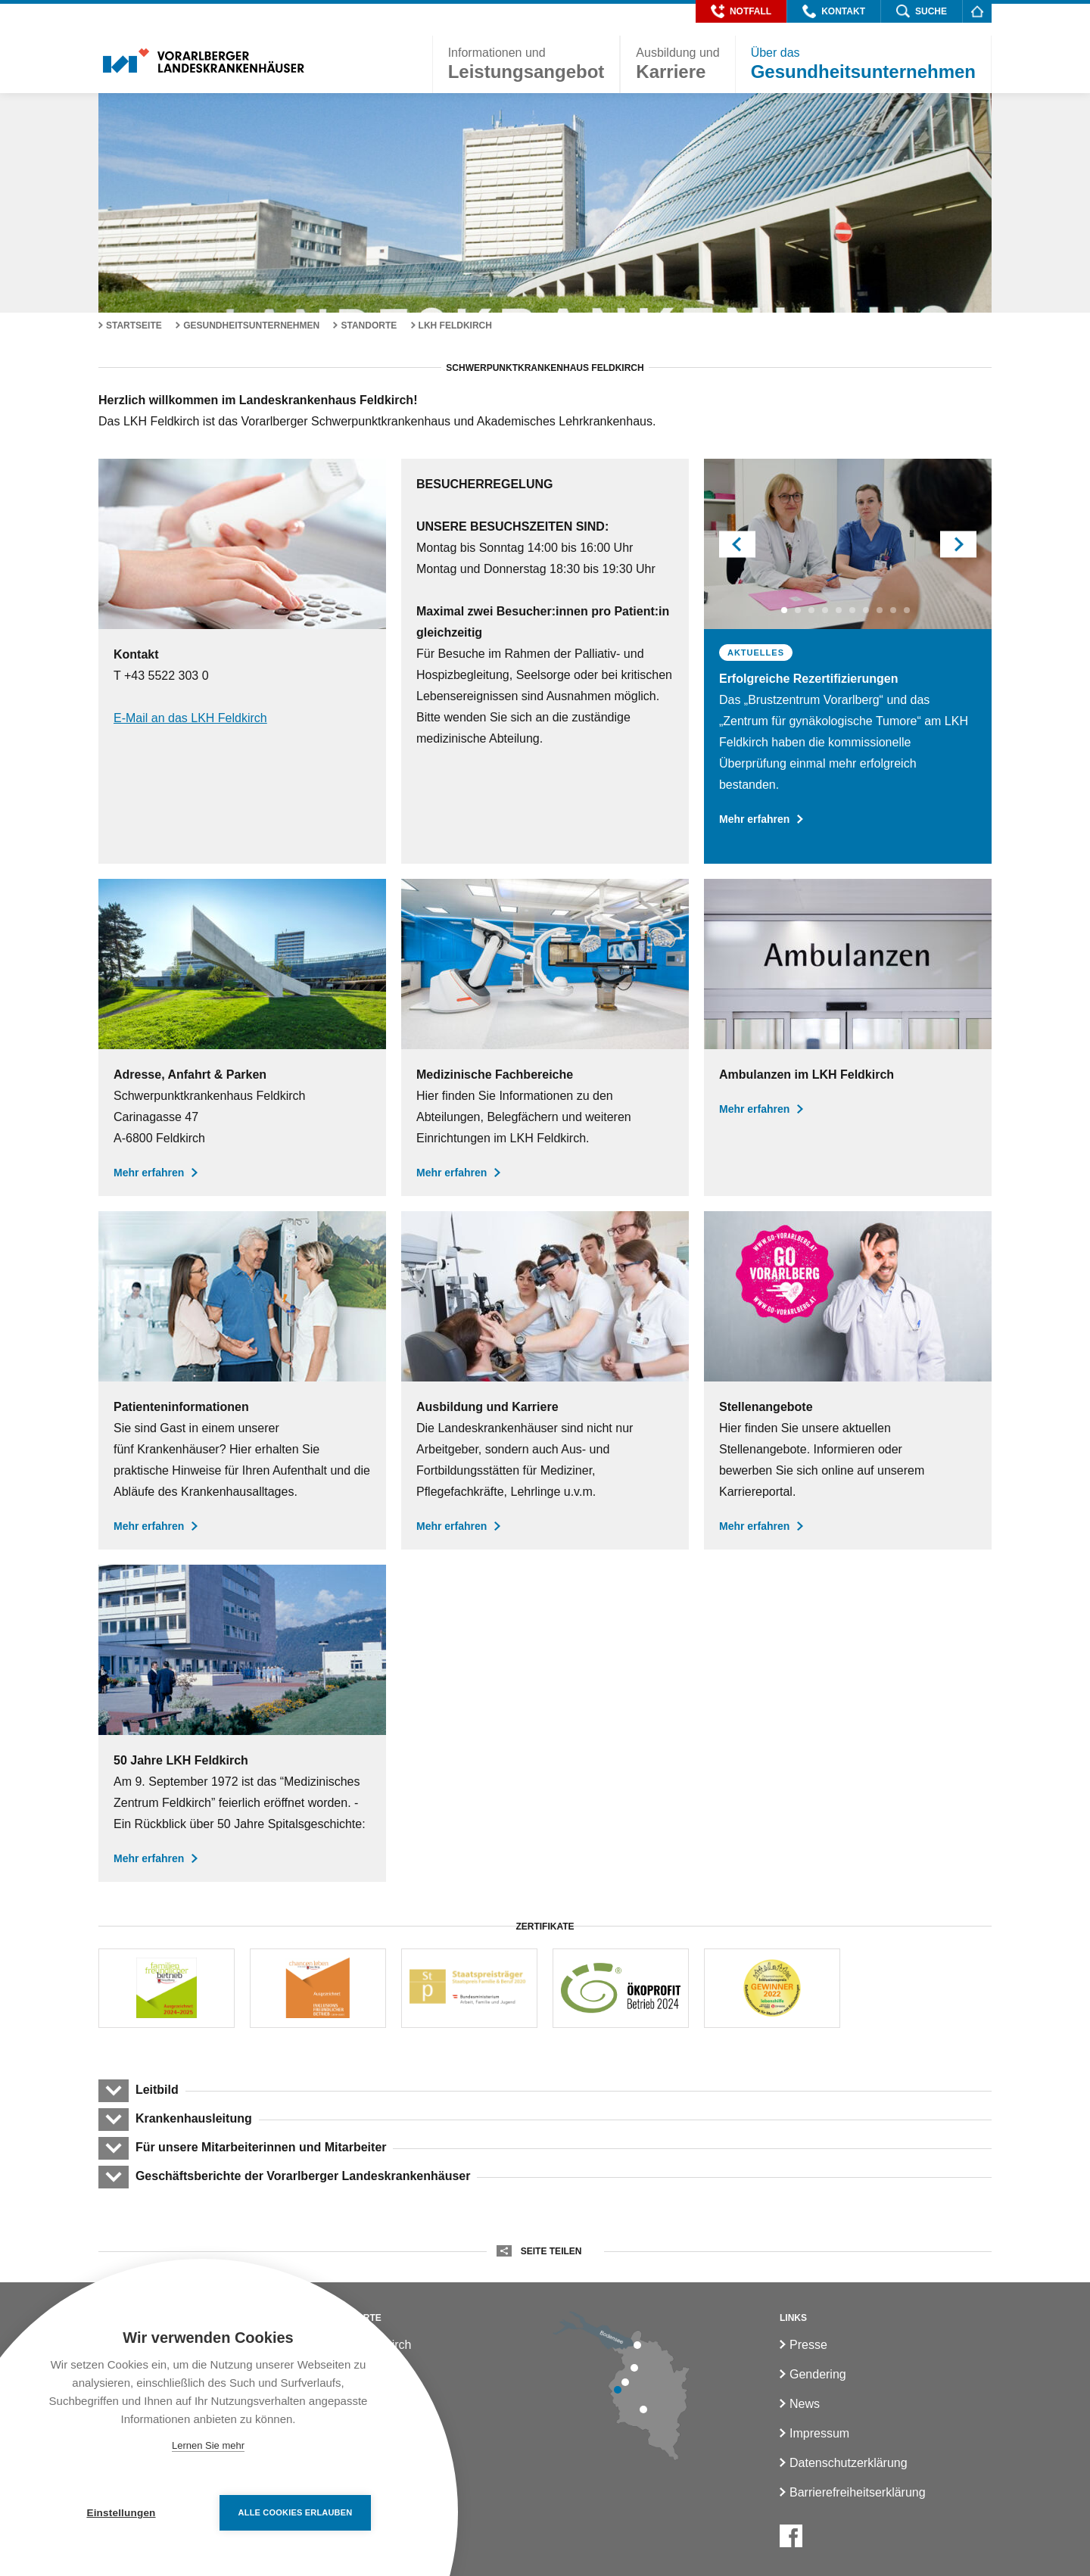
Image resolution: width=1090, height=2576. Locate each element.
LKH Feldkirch (455, 325)
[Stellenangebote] (848, 1380)
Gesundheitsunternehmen (251, 325)
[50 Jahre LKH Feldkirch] (242, 1723)
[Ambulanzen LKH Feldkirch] (848, 1037)
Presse (808, 2344)
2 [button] (800, 610)
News (804, 2403)
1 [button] (786, 610)
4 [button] (827, 610)
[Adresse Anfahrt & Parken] (242, 1037)
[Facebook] (791, 2536)
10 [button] (909, 610)
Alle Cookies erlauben (295, 2512)
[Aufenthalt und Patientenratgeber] (242, 1380)
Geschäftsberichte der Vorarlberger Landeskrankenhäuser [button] (302, 2176)
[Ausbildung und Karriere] (545, 1380)
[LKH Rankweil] (625, 2382)
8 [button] (882, 610)
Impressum (819, 2433)
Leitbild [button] (157, 2089)
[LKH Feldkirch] (545, 1037)
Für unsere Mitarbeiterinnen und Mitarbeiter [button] (261, 2147)
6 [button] (854, 610)
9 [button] (895, 610)
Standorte (369, 325)
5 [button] (841, 610)
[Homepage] (977, 11)
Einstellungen (120, 2512)
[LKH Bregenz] (637, 2345)
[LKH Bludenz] (643, 2409)
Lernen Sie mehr (208, 2445)
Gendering (817, 2374)
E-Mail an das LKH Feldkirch (190, 718)
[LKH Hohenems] (634, 2368)
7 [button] (868, 610)
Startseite (134, 325)
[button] (741, 11)
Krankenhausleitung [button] (193, 2118)
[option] (848, 651)
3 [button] (814, 610)
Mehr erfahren (761, 819)
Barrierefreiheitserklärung (857, 2492)
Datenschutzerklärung (848, 2462)
